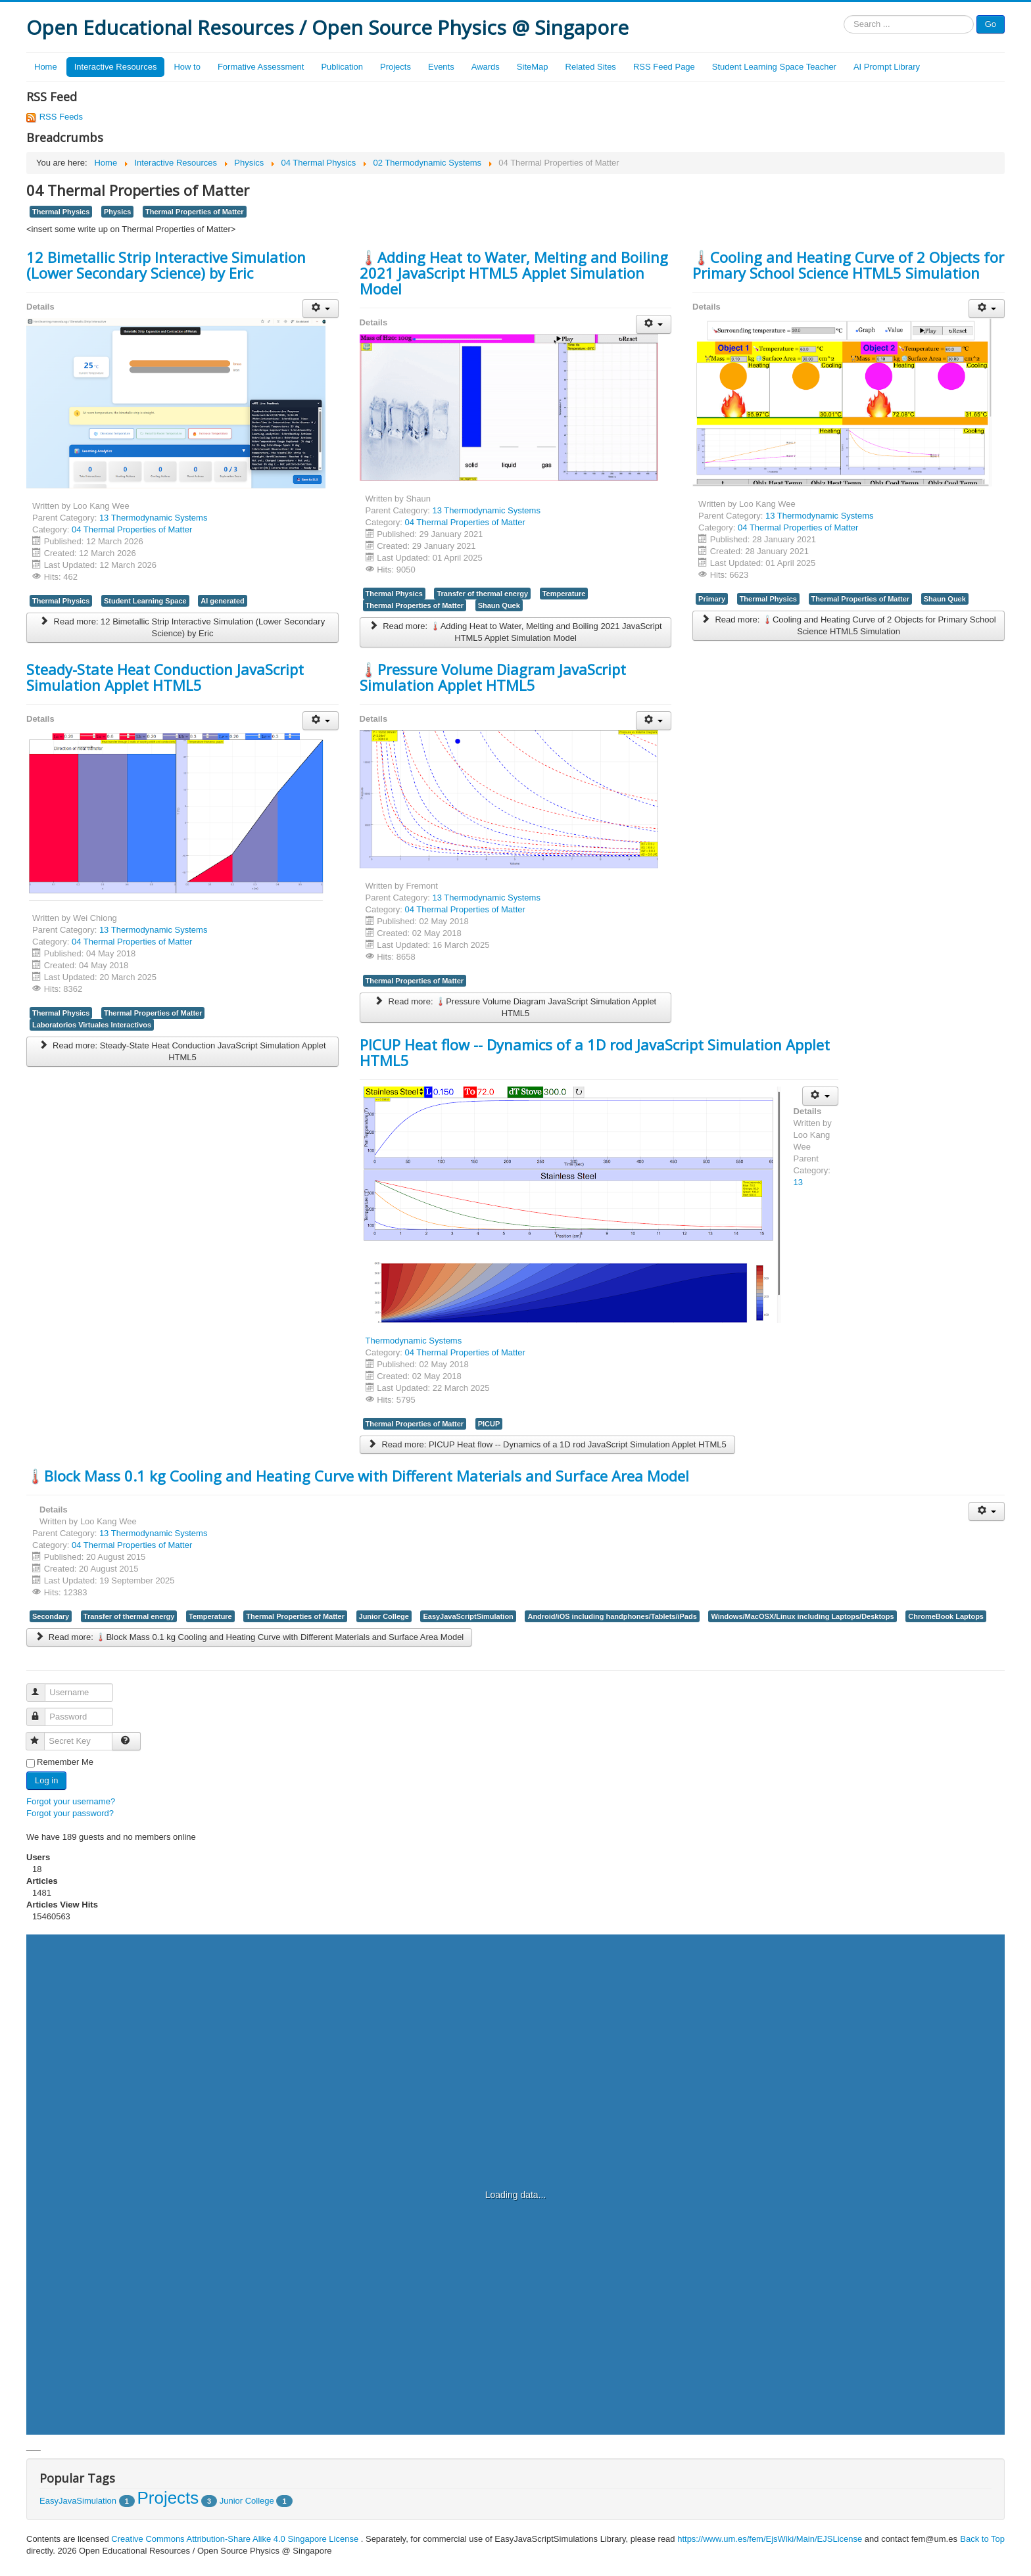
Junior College (384, 1616)
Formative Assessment (261, 67)
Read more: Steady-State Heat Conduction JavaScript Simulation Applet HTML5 (182, 1051)
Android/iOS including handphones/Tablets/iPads (611, 1616)
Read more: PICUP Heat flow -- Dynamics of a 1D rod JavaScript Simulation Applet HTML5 (547, 1444)
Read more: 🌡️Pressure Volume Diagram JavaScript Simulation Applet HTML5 (516, 1007)
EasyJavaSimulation (77, 2501)
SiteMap (532, 67)
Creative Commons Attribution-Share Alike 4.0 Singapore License (234, 2539)
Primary (711, 599)
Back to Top (982, 2539)
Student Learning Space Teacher (774, 67)
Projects (395, 67)
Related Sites (590, 67)
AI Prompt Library (886, 67)
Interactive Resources (115, 67)
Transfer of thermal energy (482, 593)
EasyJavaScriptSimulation (468, 1616)
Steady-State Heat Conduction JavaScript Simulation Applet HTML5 (165, 677)
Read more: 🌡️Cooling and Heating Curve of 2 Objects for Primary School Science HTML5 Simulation (849, 625)
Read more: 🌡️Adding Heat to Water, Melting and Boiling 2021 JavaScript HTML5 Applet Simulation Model (515, 632)
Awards (485, 67)
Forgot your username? (70, 1801)
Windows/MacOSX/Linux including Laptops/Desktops (802, 1616)
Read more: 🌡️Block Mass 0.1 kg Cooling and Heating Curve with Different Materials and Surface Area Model (249, 1637)
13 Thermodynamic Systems (153, 518)
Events (441, 67)
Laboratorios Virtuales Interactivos (91, 1025)
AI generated (223, 601)
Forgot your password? (70, 1813)
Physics (118, 212)
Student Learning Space (145, 601)
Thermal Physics (60, 212)
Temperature (564, 593)
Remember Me (65, 1762)
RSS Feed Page (664, 67)
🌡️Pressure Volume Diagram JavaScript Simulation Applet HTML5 (493, 677)
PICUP (489, 1424)
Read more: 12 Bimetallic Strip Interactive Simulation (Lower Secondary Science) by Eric (182, 627)
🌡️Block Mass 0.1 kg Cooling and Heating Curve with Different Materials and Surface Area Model (357, 1476)
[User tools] (320, 308)
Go (990, 24)
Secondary (50, 1616)
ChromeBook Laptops (946, 1616)
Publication (342, 67)
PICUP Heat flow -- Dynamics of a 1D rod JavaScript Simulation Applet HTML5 (595, 1052)
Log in (46, 1780)
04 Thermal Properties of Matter (132, 529)
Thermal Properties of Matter (194, 212)
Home (45, 67)
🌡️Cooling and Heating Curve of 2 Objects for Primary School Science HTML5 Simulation (848, 265)
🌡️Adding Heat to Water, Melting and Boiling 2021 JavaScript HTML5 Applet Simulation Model (514, 272)
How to (187, 67)
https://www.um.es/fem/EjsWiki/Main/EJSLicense (769, 2539)
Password (41, 1711)
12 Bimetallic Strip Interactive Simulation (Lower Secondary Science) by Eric (166, 265)
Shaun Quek (499, 605)
